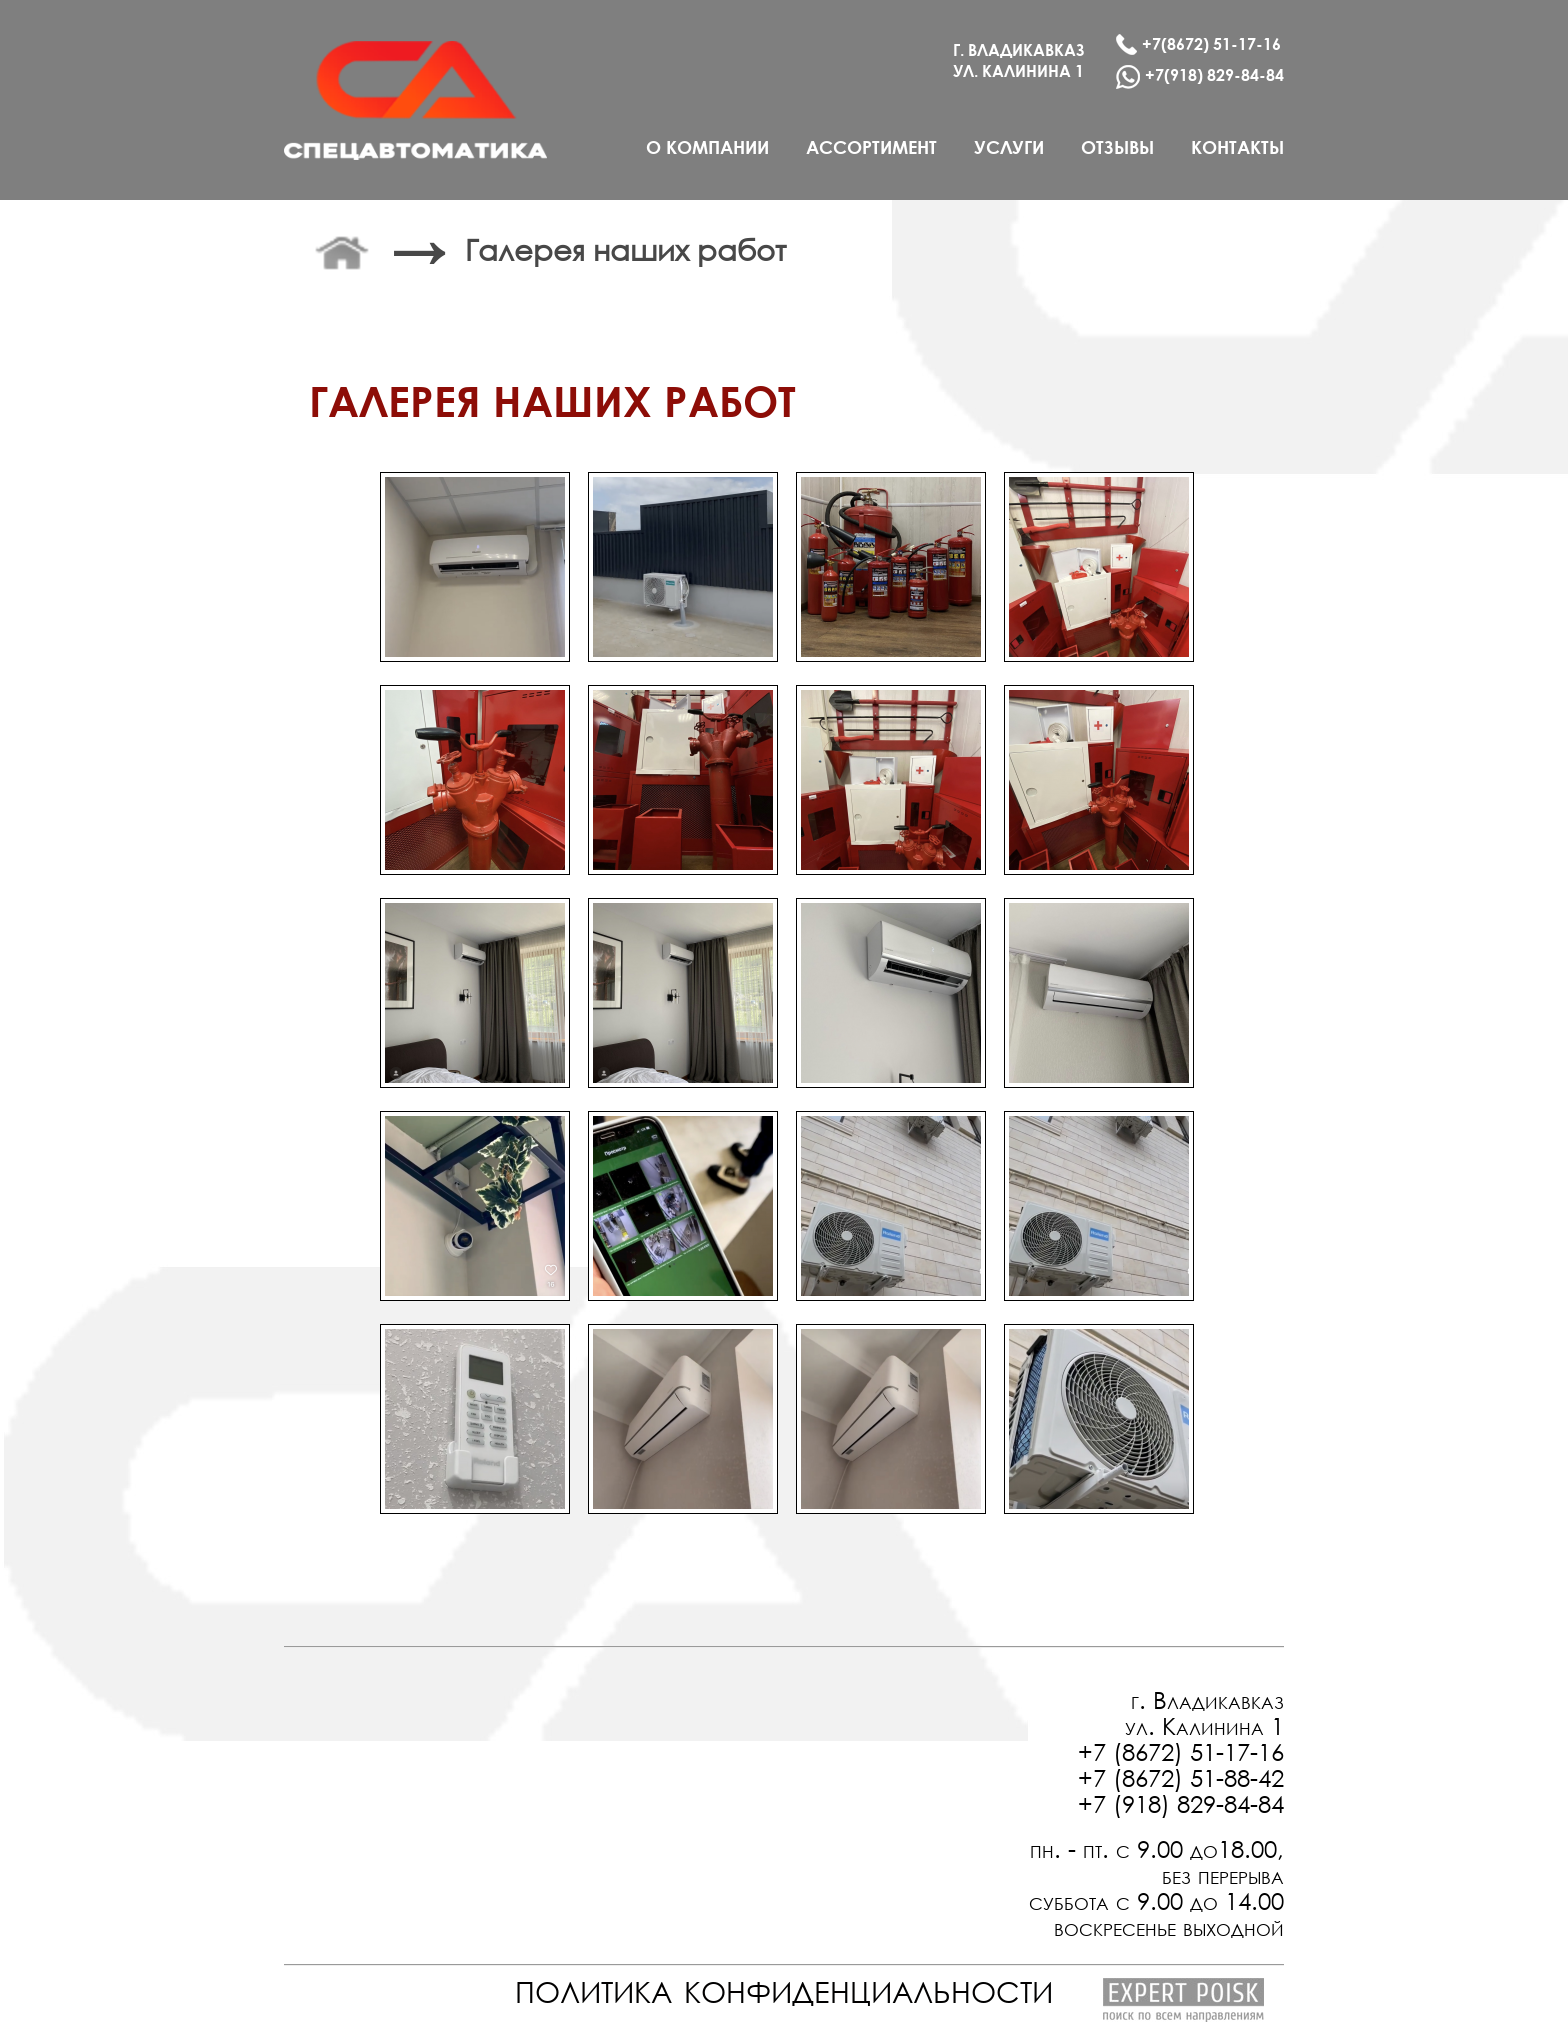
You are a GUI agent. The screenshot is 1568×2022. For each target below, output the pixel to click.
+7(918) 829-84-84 (1200, 77)
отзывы (1117, 147)
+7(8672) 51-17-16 (1198, 44)
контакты (1237, 147)
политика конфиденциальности (784, 1986)
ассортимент (871, 147)
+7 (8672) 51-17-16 (1181, 1751)
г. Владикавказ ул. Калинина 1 (1204, 1712)
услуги (1009, 147)
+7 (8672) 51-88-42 (1181, 1777)
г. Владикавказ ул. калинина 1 (1019, 60)
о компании (707, 147)
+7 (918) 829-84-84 (1181, 1803)
